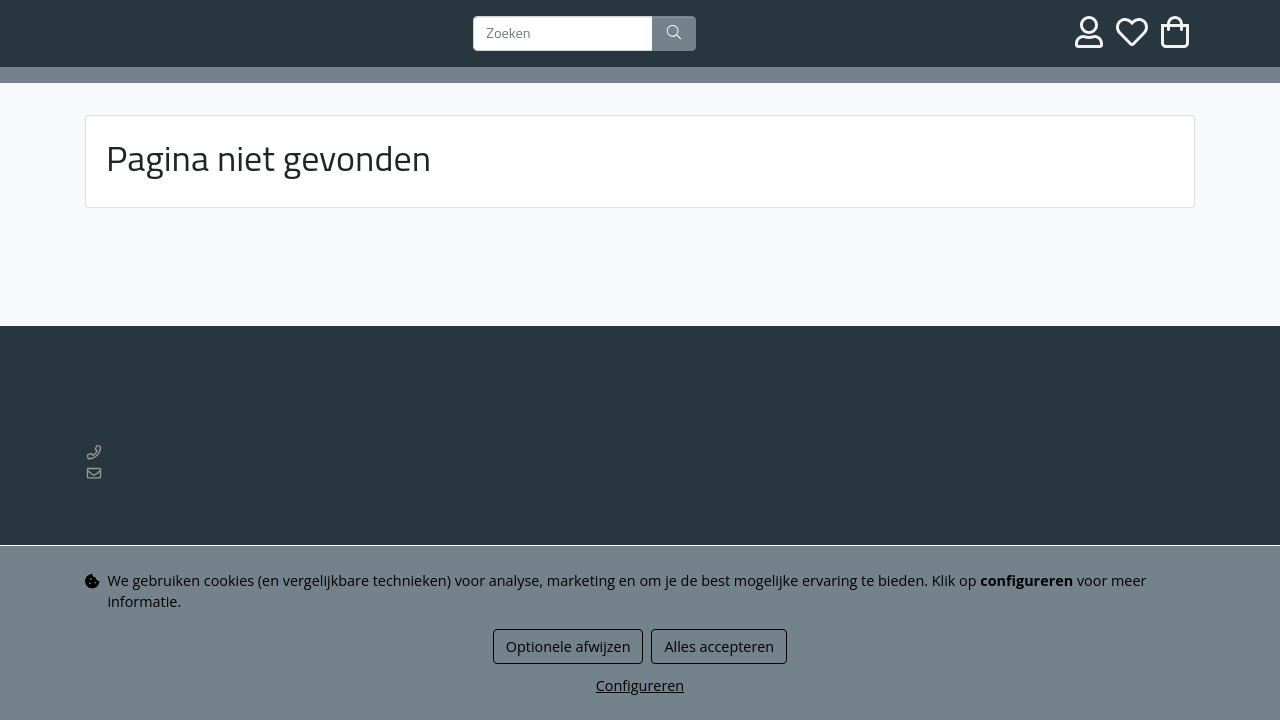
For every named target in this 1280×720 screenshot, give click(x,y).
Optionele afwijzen (568, 646)
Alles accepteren (719, 646)
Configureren (640, 685)
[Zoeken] (563, 34)
